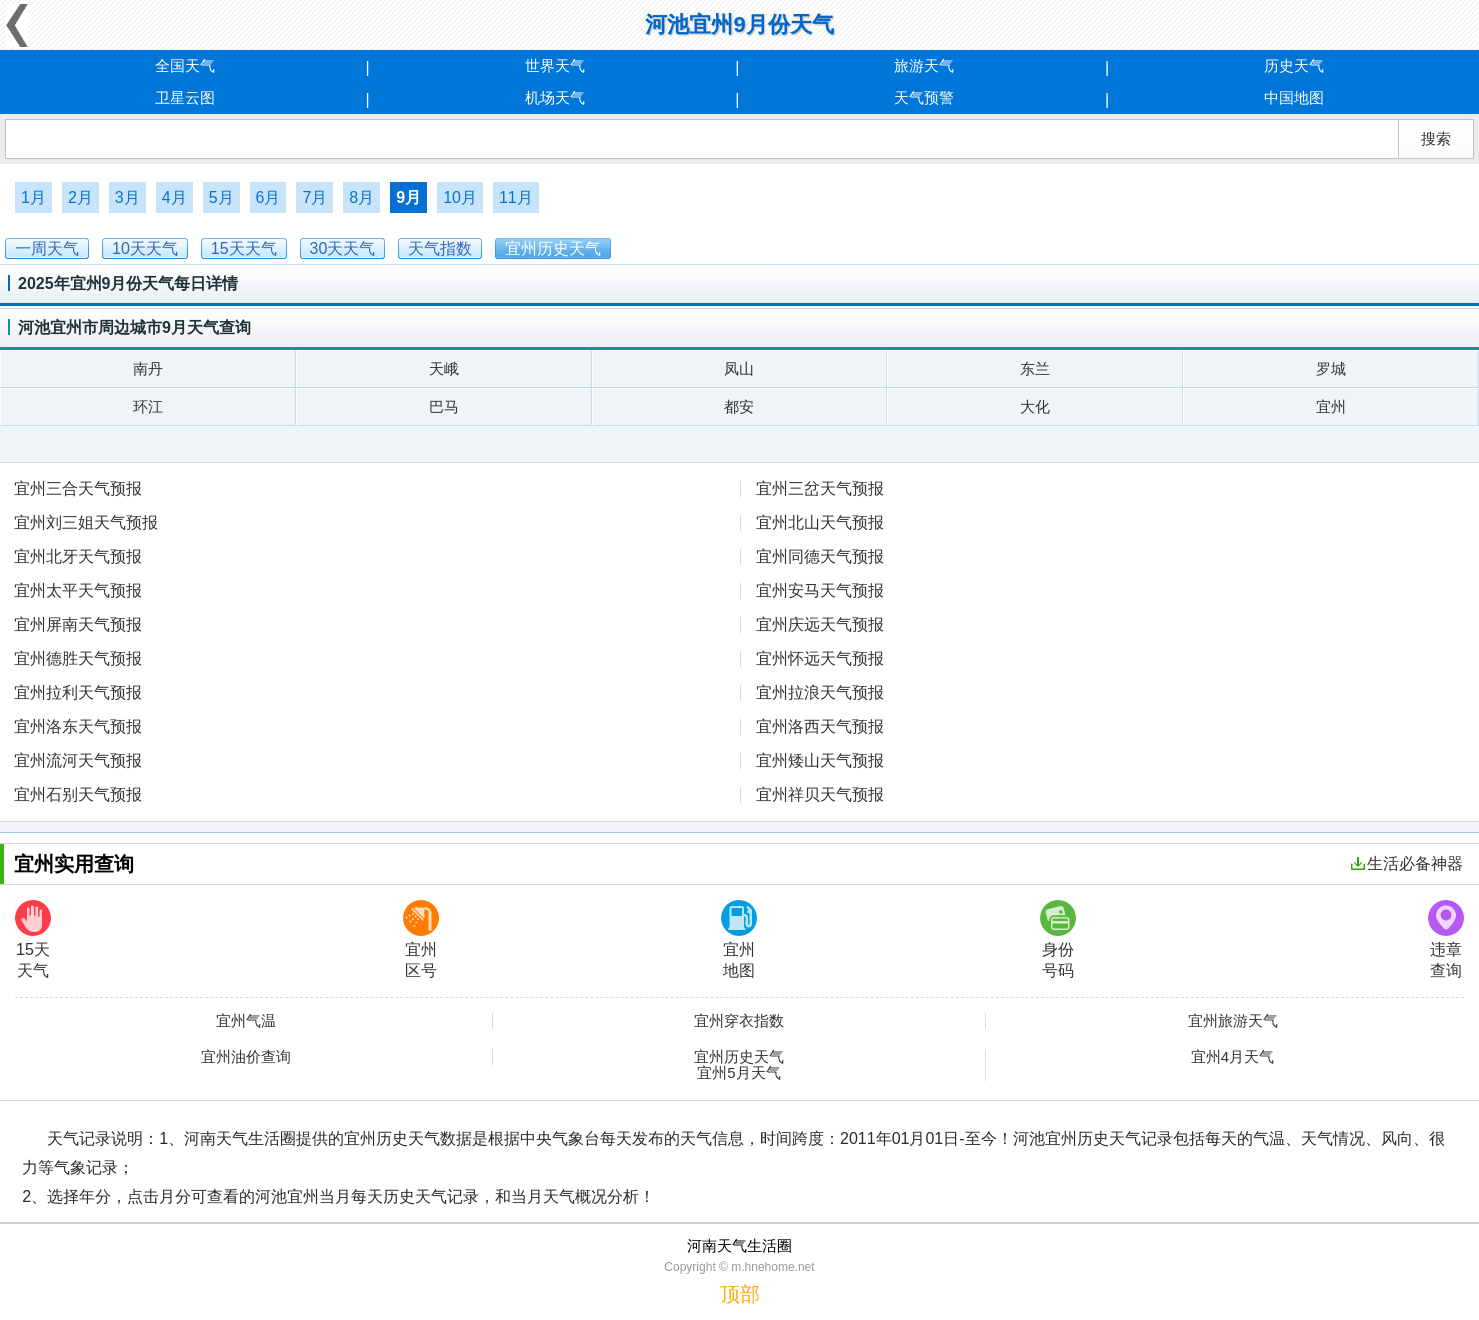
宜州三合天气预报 (78, 488)
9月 (408, 197)
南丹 (148, 368)
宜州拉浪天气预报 (820, 692)
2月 (80, 197)
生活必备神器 (1407, 863)
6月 (268, 197)
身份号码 (1058, 939)
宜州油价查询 (246, 1057)
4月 (174, 197)
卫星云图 (185, 97)
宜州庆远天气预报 (820, 624)
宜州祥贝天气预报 (820, 794)
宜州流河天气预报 (78, 760)
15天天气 (33, 939)
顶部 (740, 1294)
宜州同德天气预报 (820, 556)
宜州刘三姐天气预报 (86, 522)
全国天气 (185, 65)
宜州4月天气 (1232, 1057)
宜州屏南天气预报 (78, 624)
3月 (127, 197)
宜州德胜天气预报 (78, 658)
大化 (1035, 406)
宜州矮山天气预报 (820, 760)
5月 (221, 197)
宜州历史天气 (739, 1057)
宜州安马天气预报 (820, 590)
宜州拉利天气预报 (78, 692)
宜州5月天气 (738, 1073)
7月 (314, 197)
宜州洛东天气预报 (78, 726)
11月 (516, 197)
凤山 (739, 368)
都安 (739, 406)
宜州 (1331, 406)
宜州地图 (739, 939)
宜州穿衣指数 (739, 1021)
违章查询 (1446, 939)
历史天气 (1294, 65)
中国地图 (1294, 97)
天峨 (444, 368)
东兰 (1035, 368)
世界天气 (555, 65)
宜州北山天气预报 (820, 522)
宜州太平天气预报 (78, 590)
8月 (361, 197)
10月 (460, 197)
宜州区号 (421, 939)
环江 (148, 406)
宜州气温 (246, 1021)
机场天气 (555, 97)
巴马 (444, 406)
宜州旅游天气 (1233, 1021)
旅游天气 (924, 65)
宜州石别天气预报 (78, 794)
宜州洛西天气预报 (820, 726)
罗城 (1331, 368)
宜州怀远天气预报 (820, 658)
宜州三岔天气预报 (820, 488)
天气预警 (924, 97)
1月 (33, 197)
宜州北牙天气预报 (78, 556)
